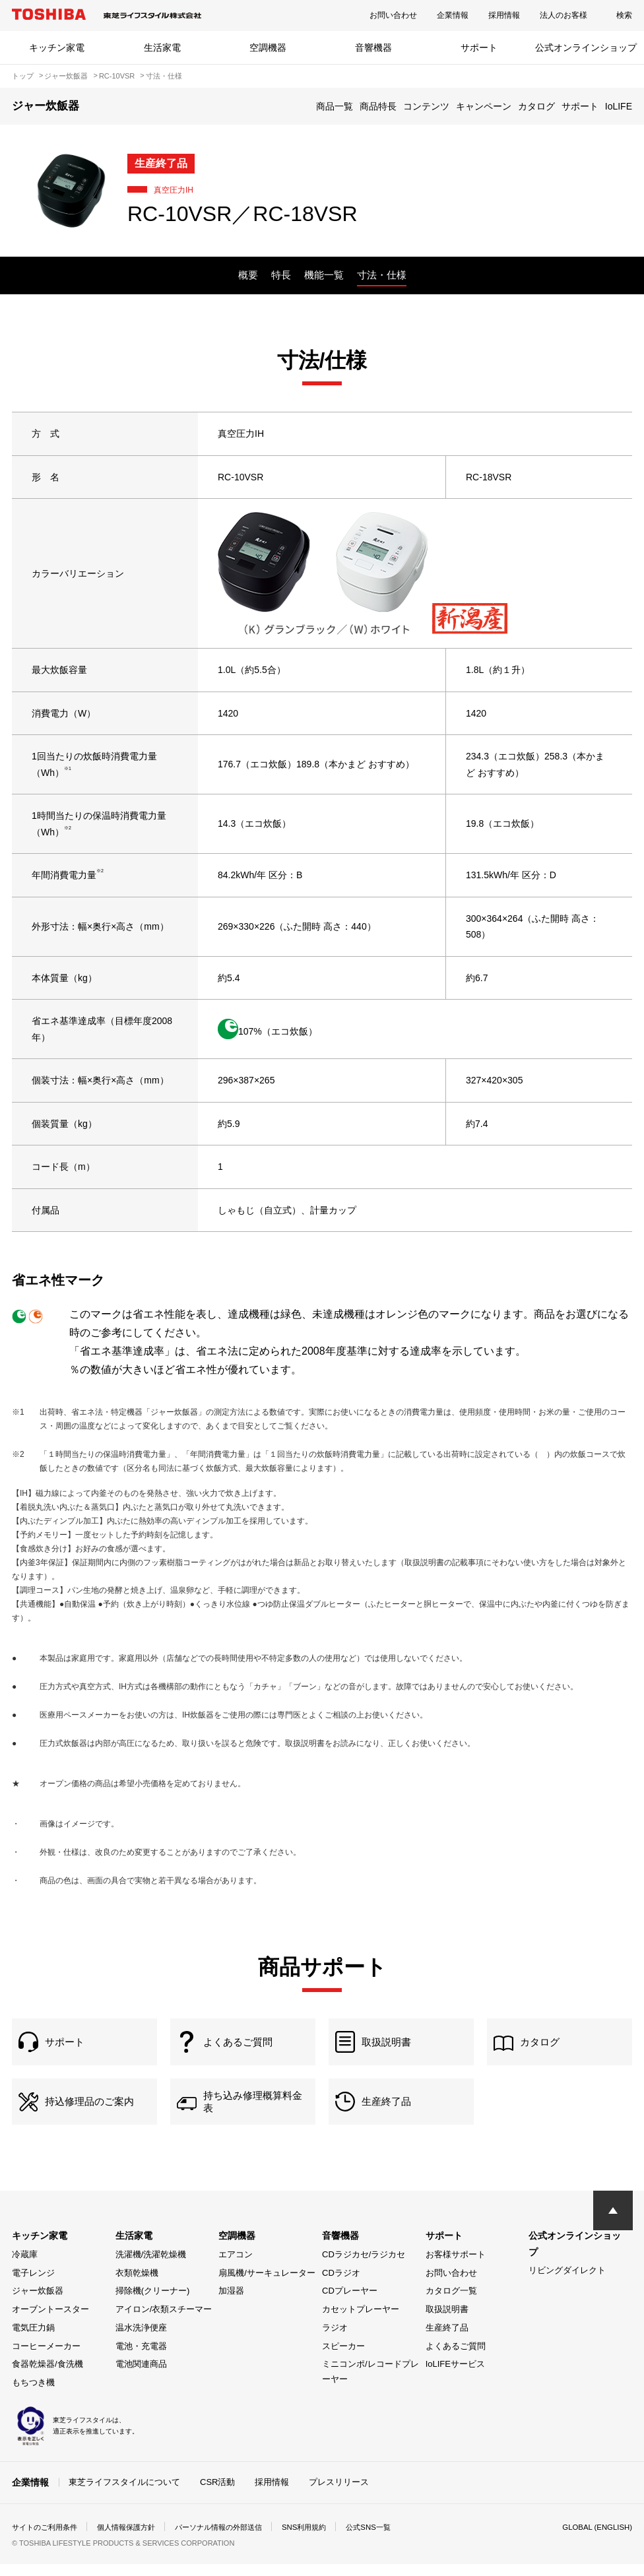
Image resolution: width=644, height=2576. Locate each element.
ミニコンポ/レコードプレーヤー (370, 2384)
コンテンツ (426, 106)
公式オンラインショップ (586, 47)
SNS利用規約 (325, 2539)
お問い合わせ (393, 15)
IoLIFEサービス (455, 2376)
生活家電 (162, 47)
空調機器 (267, 47)
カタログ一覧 (451, 2303)
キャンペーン (483, 106)
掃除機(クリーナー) (152, 2303)
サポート (479, 47)
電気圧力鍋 (33, 2340)
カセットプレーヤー (360, 2322)
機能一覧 (324, 274)
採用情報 (504, 15)
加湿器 (231, 2303)
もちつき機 (33, 2395)
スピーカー (343, 2359)
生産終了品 (447, 2340)
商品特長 (378, 106)
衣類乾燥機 (136, 2285)
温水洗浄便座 (141, 2340)
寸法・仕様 (381, 274)
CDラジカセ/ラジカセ (363, 2267)
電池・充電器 (141, 2359)
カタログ (536, 106)
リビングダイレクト (567, 2283)
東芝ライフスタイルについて (124, 2494)
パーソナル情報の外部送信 (233, 2539)
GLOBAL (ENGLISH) (595, 2539)
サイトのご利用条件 (47, 2539)
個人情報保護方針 (134, 2539)
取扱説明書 (447, 2322)
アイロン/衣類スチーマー (163, 2322)
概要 (248, 274)
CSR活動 (217, 2494)
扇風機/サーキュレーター (266, 2285)
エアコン (235, 2267)
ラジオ (335, 2340)
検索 (624, 15)
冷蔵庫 (25, 2267)
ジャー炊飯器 (37, 2303)
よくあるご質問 (456, 2359)
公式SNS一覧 (393, 2539)
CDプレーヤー (349, 2303)
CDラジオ (341, 2285)
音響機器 (373, 47)
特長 (281, 274)
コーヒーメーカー (46, 2359)
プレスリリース (339, 2494)
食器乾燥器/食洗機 (47, 2376)
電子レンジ (33, 2285)
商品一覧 (334, 106)
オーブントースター (50, 2322)
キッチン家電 (56, 47)
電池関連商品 (141, 2376)
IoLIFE (618, 106)
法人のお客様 (563, 15)
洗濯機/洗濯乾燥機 (151, 2267)
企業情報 (452, 15)
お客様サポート (456, 2267)
